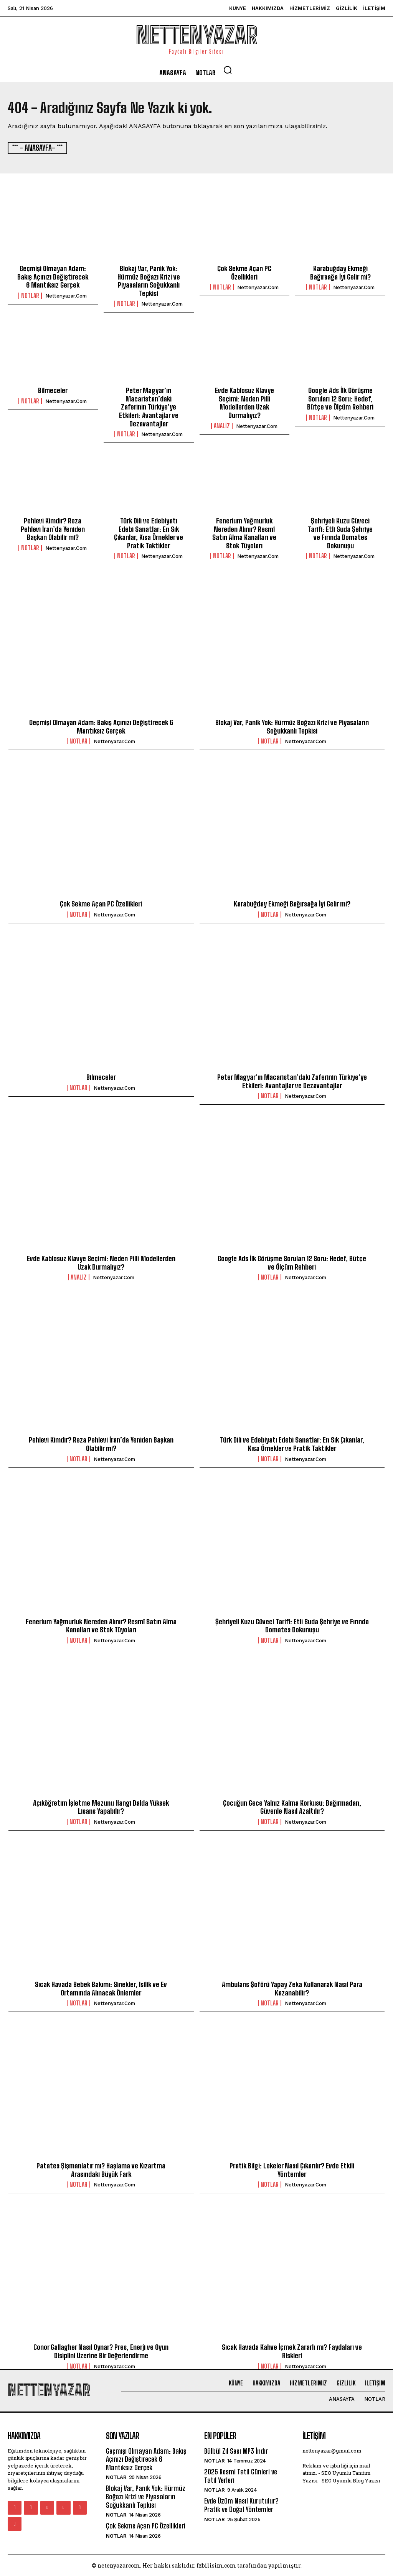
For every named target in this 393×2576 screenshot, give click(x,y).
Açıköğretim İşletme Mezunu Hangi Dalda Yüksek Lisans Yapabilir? (101, 1806)
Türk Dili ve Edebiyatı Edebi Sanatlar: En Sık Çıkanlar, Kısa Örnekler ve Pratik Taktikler (148, 532)
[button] (227, 70)
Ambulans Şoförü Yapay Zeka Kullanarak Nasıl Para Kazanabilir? (292, 1988)
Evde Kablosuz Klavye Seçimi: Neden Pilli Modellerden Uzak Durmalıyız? (244, 402)
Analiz (222, 425)
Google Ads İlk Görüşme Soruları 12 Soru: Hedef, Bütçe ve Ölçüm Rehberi (340, 398)
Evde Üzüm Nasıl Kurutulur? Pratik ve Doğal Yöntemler (241, 2504)
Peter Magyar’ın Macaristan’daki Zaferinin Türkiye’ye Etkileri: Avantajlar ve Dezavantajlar (148, 406)
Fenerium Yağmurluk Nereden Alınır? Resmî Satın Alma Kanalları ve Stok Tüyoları (244, 532)
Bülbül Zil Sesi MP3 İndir (236, 2450)
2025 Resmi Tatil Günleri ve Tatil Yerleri (240, 2475)
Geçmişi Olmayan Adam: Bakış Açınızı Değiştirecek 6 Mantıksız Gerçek (52, 275)
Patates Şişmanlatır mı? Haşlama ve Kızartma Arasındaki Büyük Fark (100, 2169)
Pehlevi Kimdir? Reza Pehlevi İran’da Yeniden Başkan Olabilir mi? (53, 528)
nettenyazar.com (66, 295)
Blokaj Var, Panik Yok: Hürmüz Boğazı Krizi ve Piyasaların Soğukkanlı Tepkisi (148, 280)
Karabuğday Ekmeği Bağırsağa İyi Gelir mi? (340, 271)
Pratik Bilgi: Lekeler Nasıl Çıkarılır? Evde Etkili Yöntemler (292, 2169)
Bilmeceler (53, 390)
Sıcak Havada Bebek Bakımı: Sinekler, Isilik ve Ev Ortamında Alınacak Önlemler (101, 1988)
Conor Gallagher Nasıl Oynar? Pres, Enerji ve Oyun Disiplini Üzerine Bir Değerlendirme (100, 2350)
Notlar (30, 295)
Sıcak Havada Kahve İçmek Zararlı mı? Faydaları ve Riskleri (292, 2350)
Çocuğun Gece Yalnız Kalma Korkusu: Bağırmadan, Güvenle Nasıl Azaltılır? (292, 1806)
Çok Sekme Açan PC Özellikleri (244, 271)
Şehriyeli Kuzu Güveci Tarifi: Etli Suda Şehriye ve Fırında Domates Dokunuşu (340, 532)
